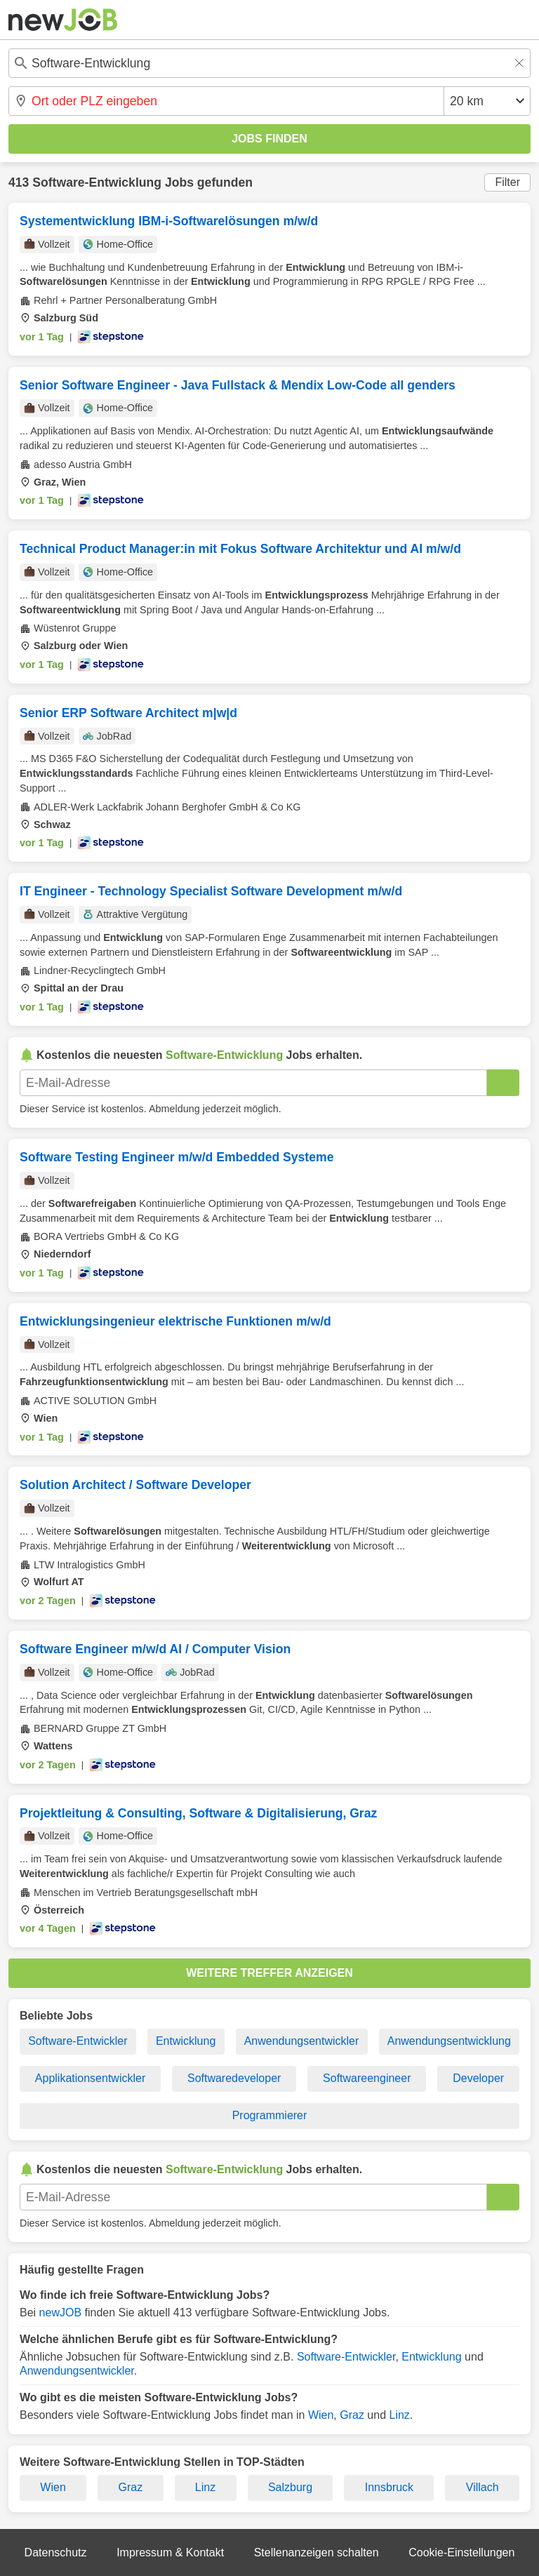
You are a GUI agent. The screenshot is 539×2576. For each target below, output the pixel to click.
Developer (478, 2078)
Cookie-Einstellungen (461, 2552)
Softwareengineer (367, 2078)
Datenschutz (56, 2552)
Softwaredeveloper (234, 2078)
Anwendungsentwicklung (449, 2041)
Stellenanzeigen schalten (316, 2552)
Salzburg (290, 2487)
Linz (399, 2415)
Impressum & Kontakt (170, 2552)
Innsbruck (389, 2487)
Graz (352, 2415)
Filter (507, 182)
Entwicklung (185, 2041)
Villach (482, 2487)
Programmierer (269, 2115)
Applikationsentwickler (90, 2078)
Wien (320, 2415)
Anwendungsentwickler (301, 2041)
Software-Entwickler (77, 2041)
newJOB (60, 2312)
